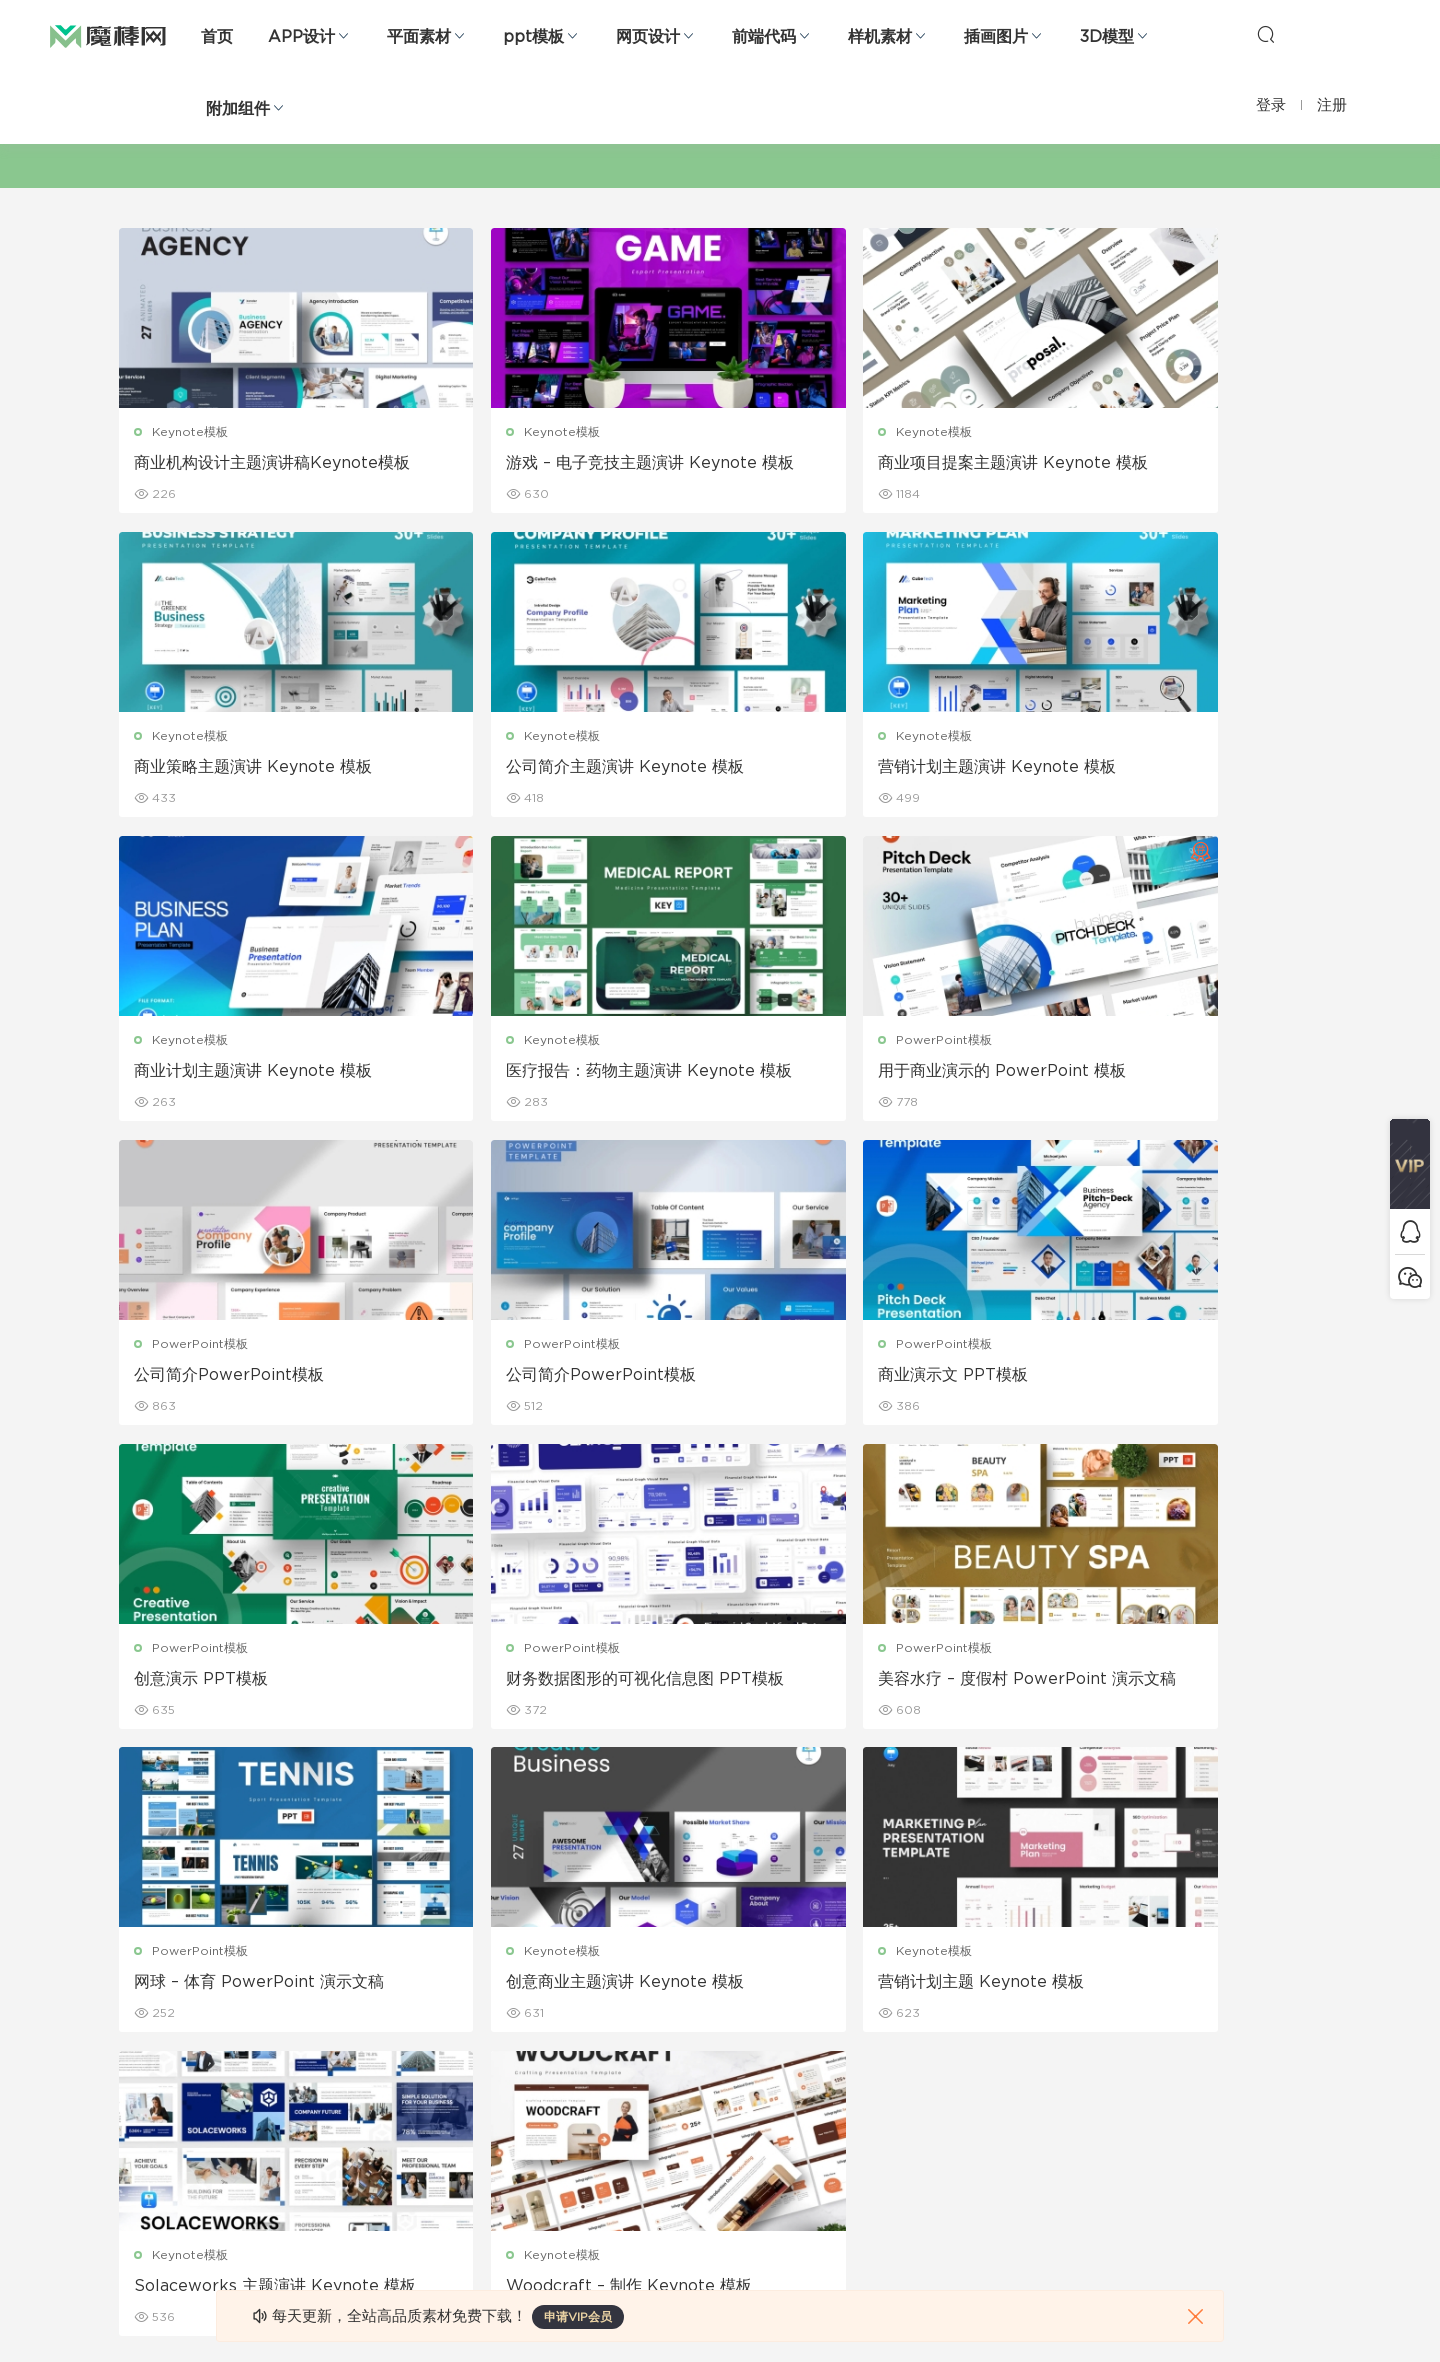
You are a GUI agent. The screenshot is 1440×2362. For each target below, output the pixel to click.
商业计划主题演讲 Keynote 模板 (864, 768)
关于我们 (912, 1949)
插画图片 (996, 37)
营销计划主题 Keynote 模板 (543, 1683)
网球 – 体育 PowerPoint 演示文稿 (1175, 1378)
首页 (217, 37)
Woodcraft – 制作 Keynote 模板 (1173, 1683)
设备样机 (720, 1992)
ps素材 (139, 2164)
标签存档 (912, 2078)
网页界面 (144, 1949)
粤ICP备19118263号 (1266, 2313)
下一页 (828, 1792)
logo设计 (338, 2207)
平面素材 (419, 37)
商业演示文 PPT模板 (1125, 1073)
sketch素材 (152, 2207)
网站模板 (144, 2035)
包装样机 (720, 1949)
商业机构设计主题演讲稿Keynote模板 (257, 464)
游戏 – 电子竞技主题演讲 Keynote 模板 (565, 464)
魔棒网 (108, 35)
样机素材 (880, 37)
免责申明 (912, 1992)
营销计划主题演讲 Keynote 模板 (559, 768)
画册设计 (528, 2035)
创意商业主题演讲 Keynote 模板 (254, 1683)
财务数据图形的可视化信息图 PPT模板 (563, 1379)
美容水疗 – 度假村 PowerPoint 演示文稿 (870, 1379)
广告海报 (528, 1949)
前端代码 (764, 37)
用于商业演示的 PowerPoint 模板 (259, 1073)
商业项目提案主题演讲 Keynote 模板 (872, 464)
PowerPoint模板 (201, 1042)
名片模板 (528, 2078)
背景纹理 (336, 2164)
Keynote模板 (191, 432)
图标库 (138, 2121)
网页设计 (648, 37)
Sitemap (913, 2035)
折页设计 (528, 1992)
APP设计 (301, 37)
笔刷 (324, 2078)
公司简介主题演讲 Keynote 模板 (254, 768)
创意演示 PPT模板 (202, 1378)
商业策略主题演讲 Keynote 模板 (1169, 463)
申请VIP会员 (578, 2317)
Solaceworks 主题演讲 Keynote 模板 (867, 1684)
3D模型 (1107, 37)
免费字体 (528, 2164)
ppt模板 (533, 37)
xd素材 (139, 2250)
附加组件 (238, 109)
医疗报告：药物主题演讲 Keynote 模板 (1174, 769)
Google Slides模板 (367, 1949)
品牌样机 (720, 2035)
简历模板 (528, 2121)
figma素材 (149, 2078)
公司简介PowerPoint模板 (535, 1073)
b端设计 (142, 1992)
